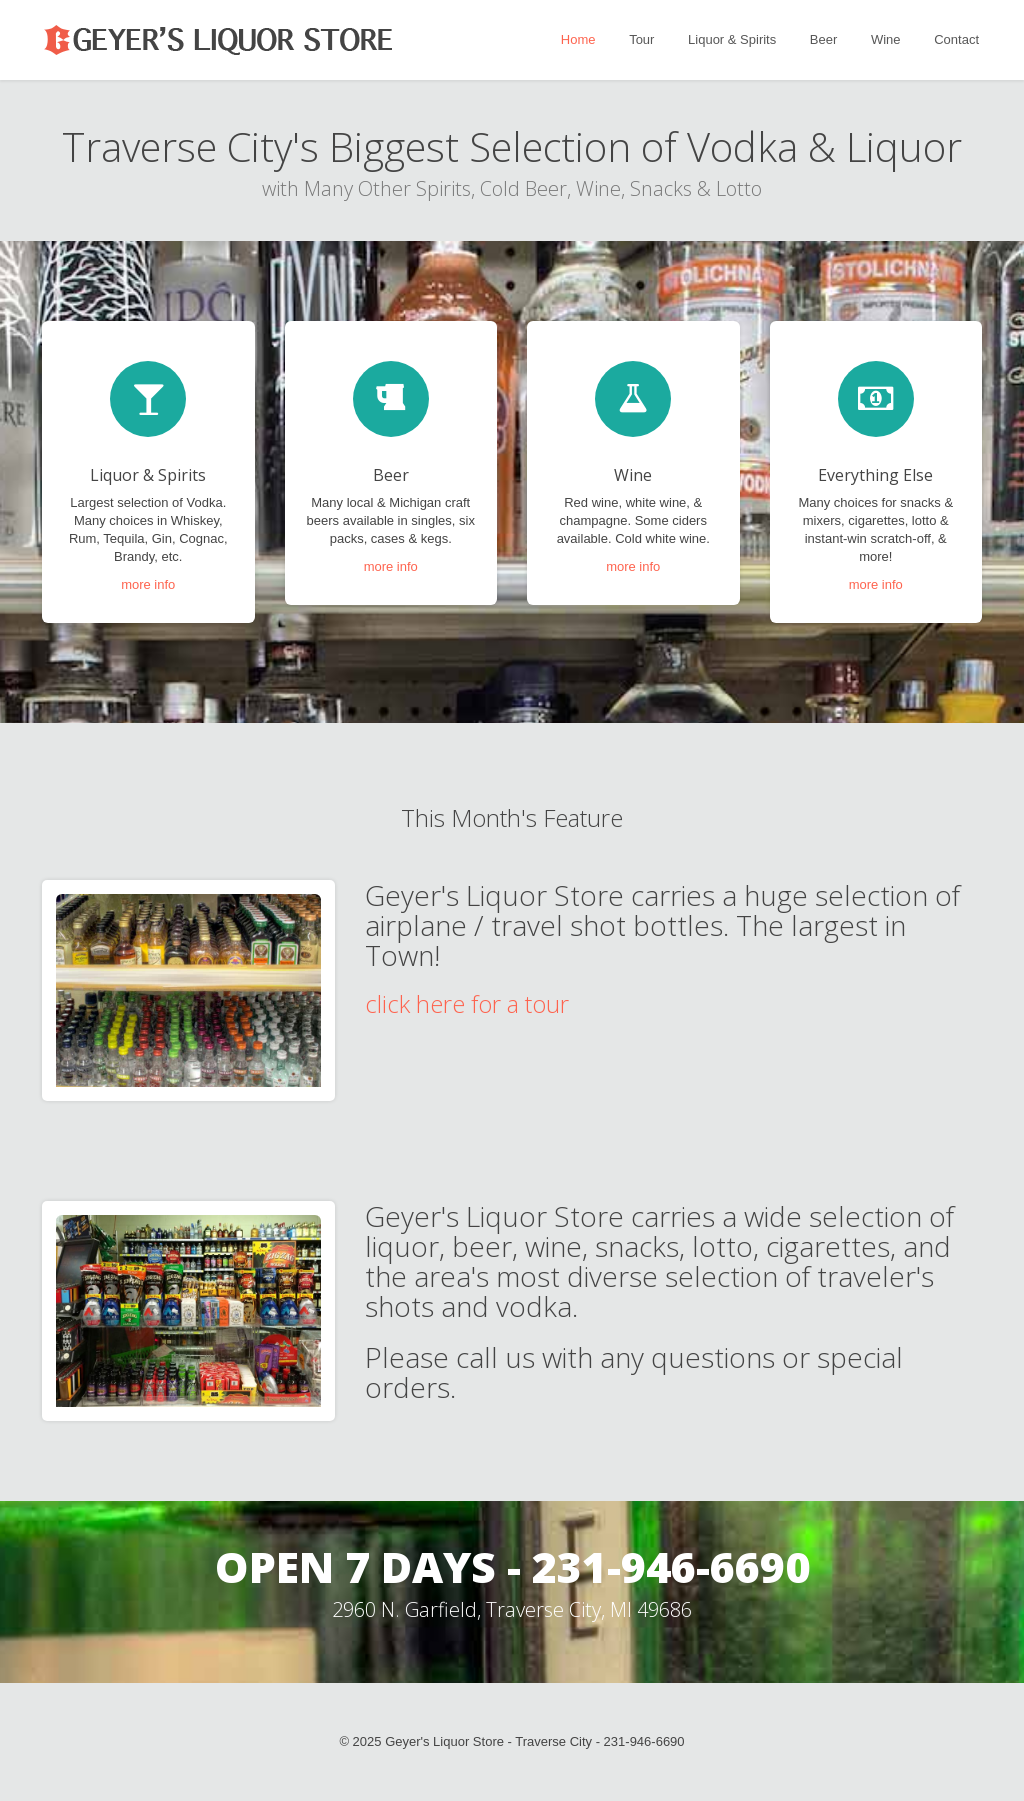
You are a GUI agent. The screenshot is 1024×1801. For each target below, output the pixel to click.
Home (578, 39)
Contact (956, 39)
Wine (886, 39)
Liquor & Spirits (732, 39)
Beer (823, 39)
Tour (641, 39)
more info (148, 584)
